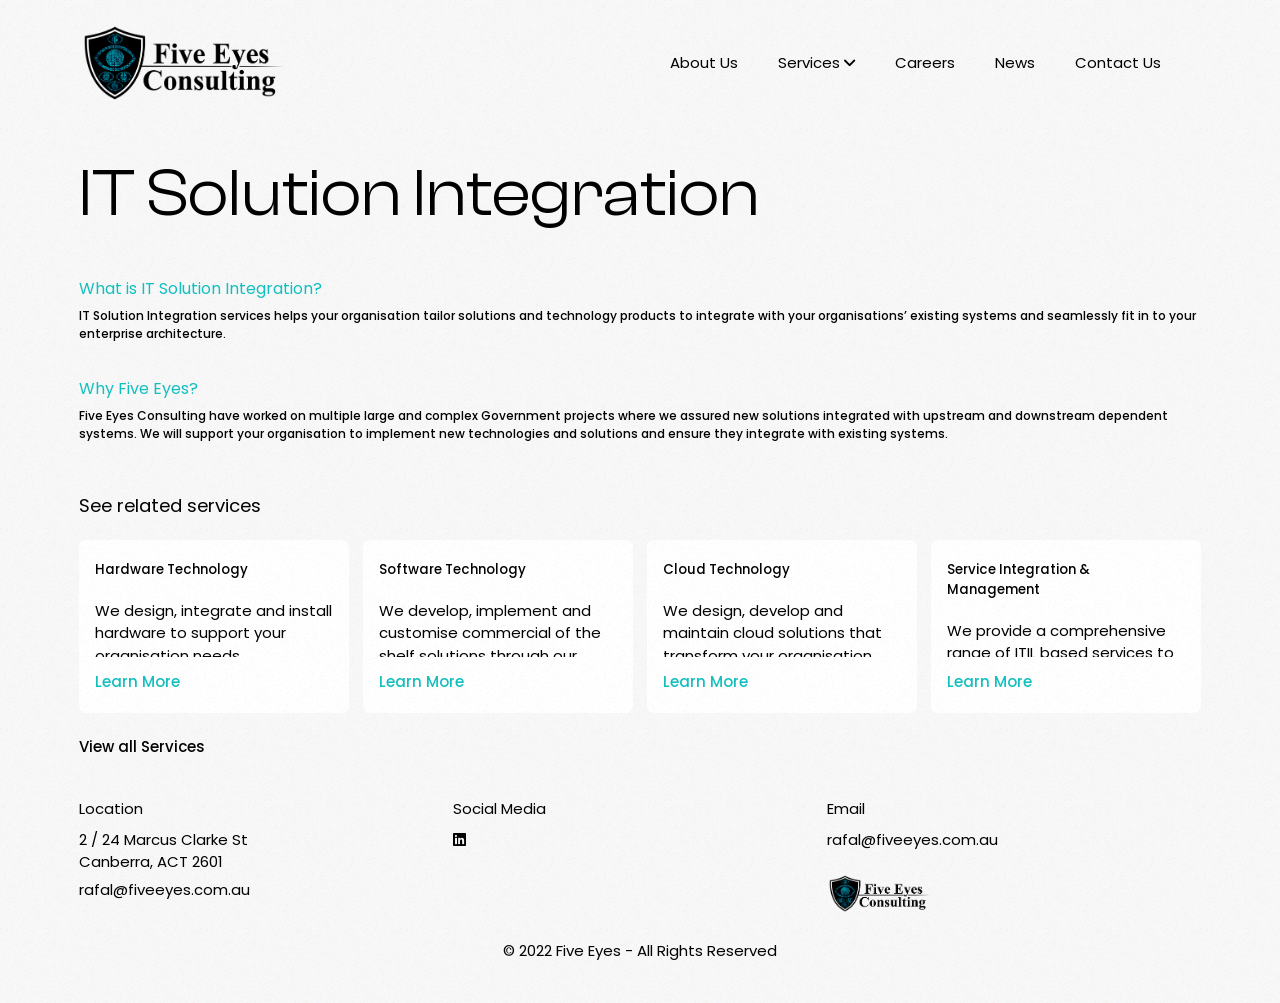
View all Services (142, 746)
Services (816, 62)
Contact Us (1118, 62)
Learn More (137, 681)
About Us (704, 62)
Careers (925, 62)
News (1015, 62)
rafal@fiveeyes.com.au (164, 889)
